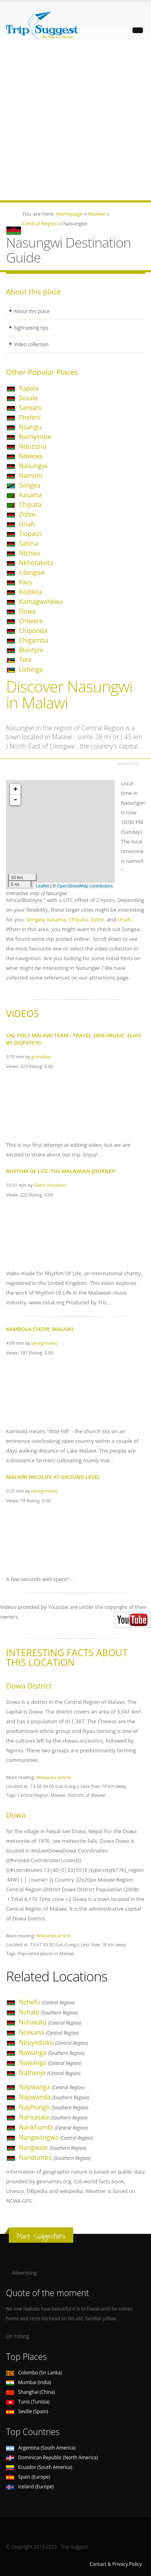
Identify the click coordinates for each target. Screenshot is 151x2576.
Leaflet (42, 885)
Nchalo (48, 2012)
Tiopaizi (30, 533)
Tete (25, 659)
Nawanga (52, 2052)
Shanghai (30, 2392)
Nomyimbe (35, 436)
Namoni (30, 475)
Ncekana (49, 2032)
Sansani (30, 407)
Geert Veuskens (50, 1185)
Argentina (41, 2447)
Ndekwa (31, 456)
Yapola (29, 388)
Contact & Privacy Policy (115, 2564)
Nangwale (52, 2147)
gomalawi (41, 1057)
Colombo (34, 2372)
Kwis (25, 582)
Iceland (30, 2486)
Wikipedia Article (53, 1777)
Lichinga (31, 669)
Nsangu (30, 427)
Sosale (28, 397)
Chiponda (33, 630)
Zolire (27, 514)
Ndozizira (32, 446)
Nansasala (53, 2117)
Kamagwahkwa (41, 601)
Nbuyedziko (53, 2042)
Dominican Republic (52, 2457)
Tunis (28, 2401)
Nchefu (46, 2002)
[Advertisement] (75, 124)
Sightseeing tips (31, 327)
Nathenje (50, 2072)
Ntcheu (29, 553)
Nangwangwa (56, 2137)
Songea (29, 485)
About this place (32, 311)
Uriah (27, 523)
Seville (27, 2411)
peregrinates (44, 1343)
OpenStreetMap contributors (85, 885)
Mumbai (28, 2382)
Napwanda (54, 2096)
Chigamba (33, 640)
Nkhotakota (36, 562)
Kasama (30, 494)
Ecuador (39, 2467)
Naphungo (53, 2107)
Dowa (27, 611)
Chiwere (31, 620)
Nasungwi (33, 465)
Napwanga (52, 2086)
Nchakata (50, 2022)
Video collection (31, 344)
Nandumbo (55, 2157)
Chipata (30, 504)
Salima (28, 543)
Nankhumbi (53, 2127)
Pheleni (30, 417)
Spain (28, 2476)
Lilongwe (32, 572)
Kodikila (30, 591)
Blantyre (31, 650)
